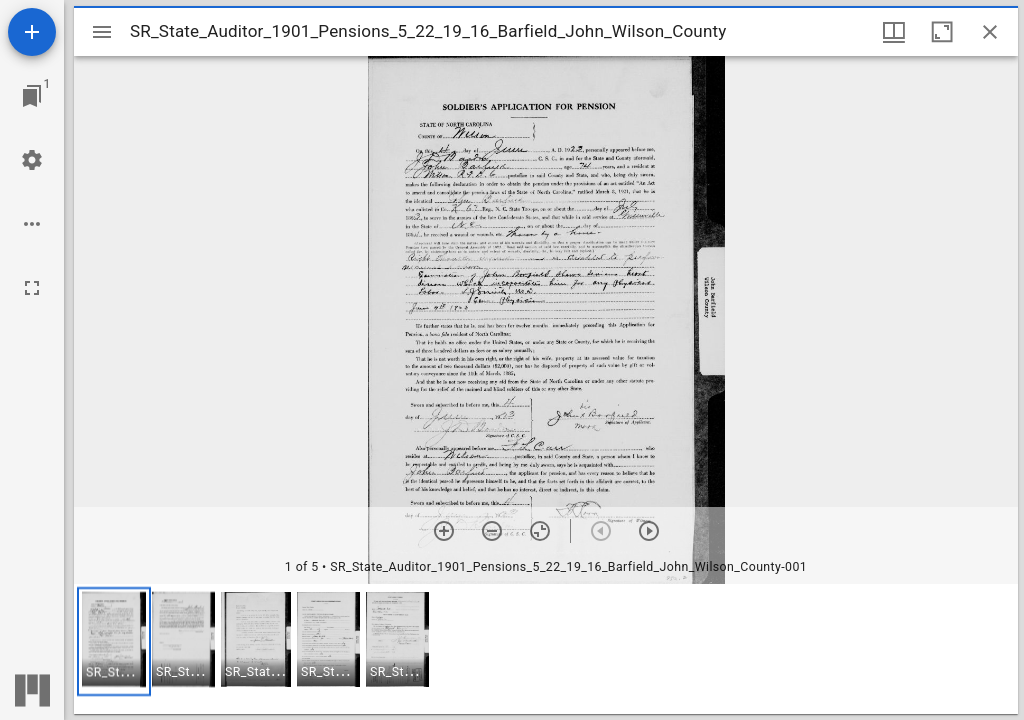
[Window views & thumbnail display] (894, 32)
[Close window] (990, 32)
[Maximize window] (942, 32)
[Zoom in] (444, 531)
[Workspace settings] (32, 160)
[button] (114, 641)
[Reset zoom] (540, 531)
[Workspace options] (32, 224)
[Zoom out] (492, 531)
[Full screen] (32, 288)
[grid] (546, 649)
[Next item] (649, 531)
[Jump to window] (32, 96)
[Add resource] (32, 32)
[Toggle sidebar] (102, 32)
